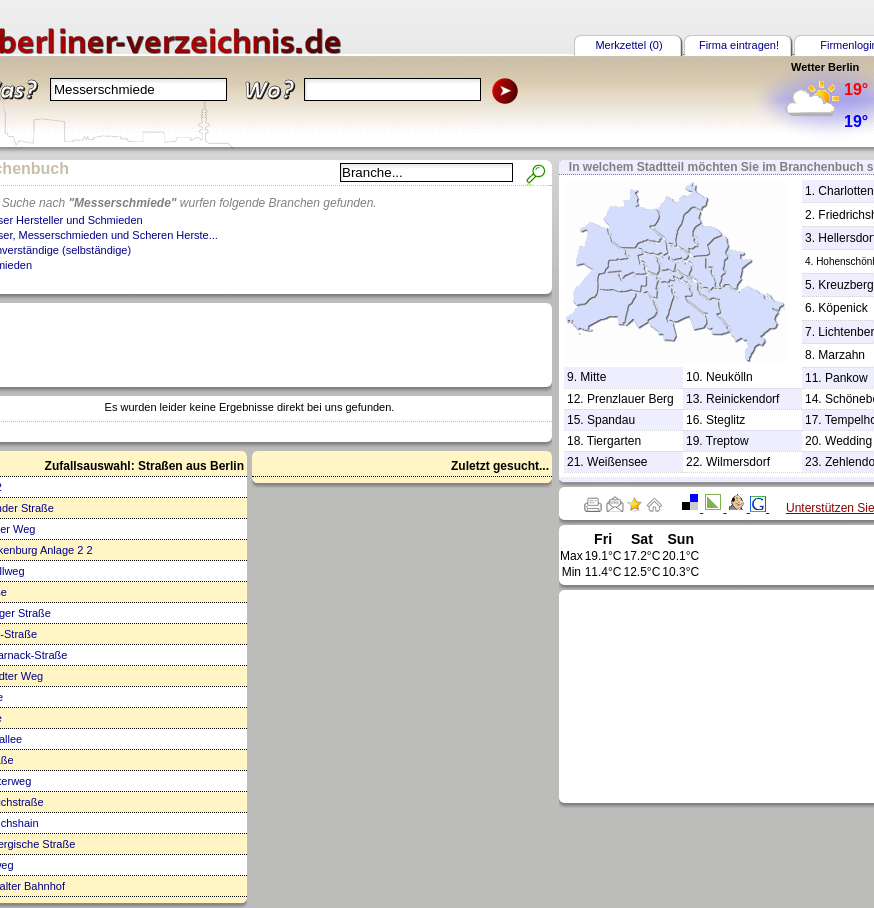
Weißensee (617, 462)
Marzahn (841, 355)
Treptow (727, 441)
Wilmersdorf (738, 462)
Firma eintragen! (739, 45)
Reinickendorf (742, 399)
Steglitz (725, 420)
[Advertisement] (743, 695)
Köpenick (842, 308)
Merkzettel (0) (628, 45)
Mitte (593, 377)
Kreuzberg (845, 285)
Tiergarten (614, 441)
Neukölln (729, 377)
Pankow (846, 378)
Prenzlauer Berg (630, 399)
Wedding (848, 441)
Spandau (611, 420)
